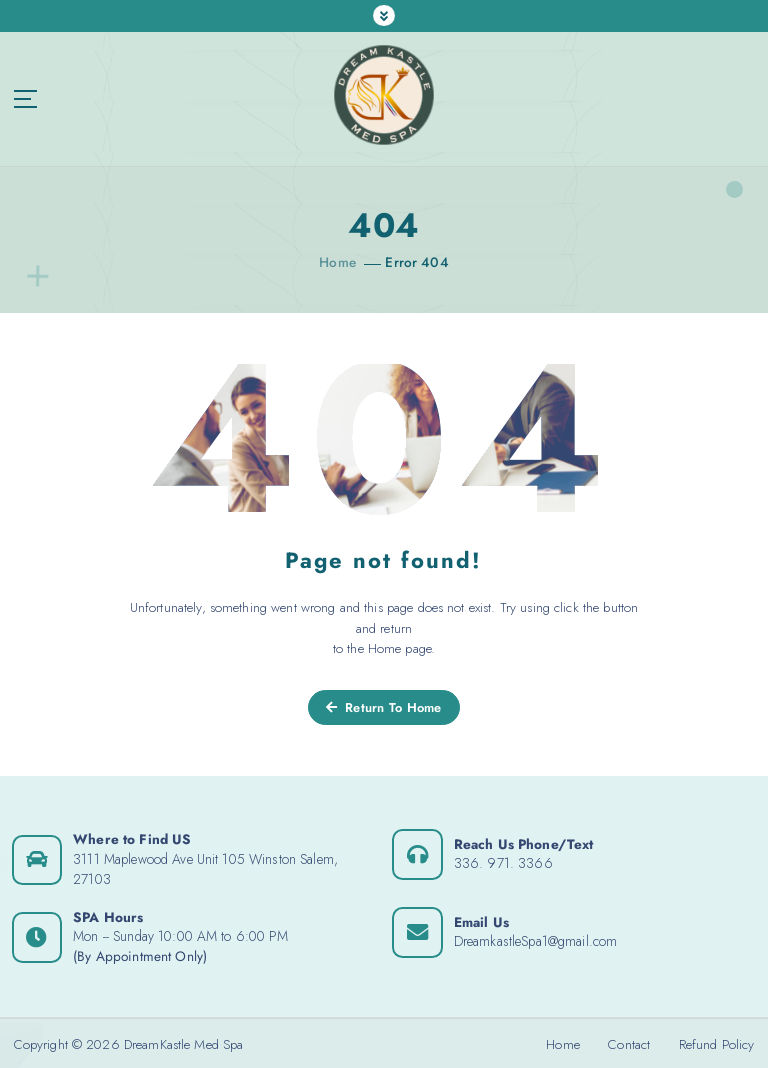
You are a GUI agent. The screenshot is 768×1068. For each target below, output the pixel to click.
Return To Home (383, 706)
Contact (629, 1043)
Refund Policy (717, 1043)
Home (338, 262)
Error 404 (417, 262)
